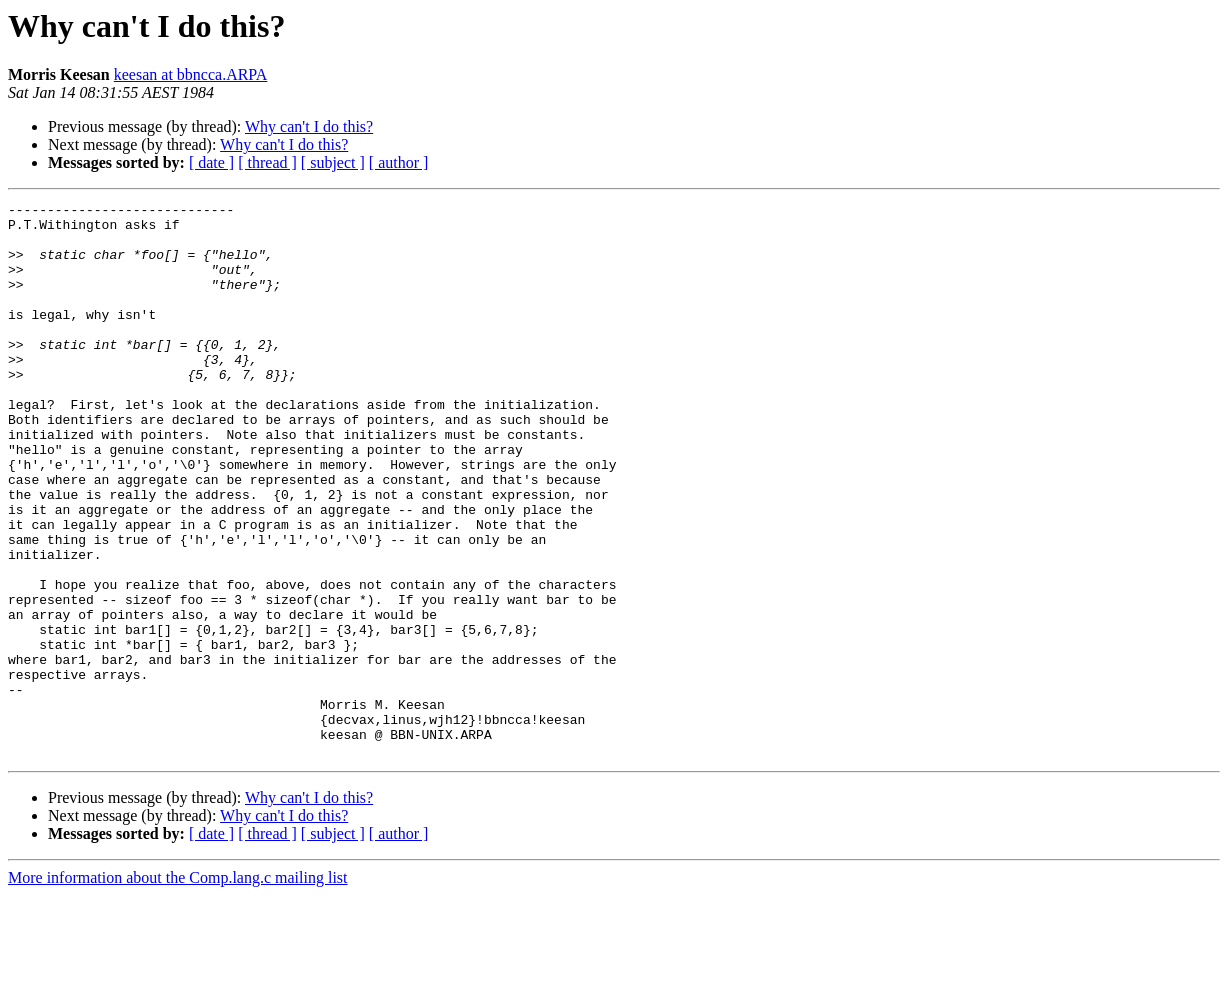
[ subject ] (333, 162)
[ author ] (399, 162)
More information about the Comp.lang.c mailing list (178, 988)
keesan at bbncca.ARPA (191, 74)
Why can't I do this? (309, 126)
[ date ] (211, 162)
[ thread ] (267, 162)
